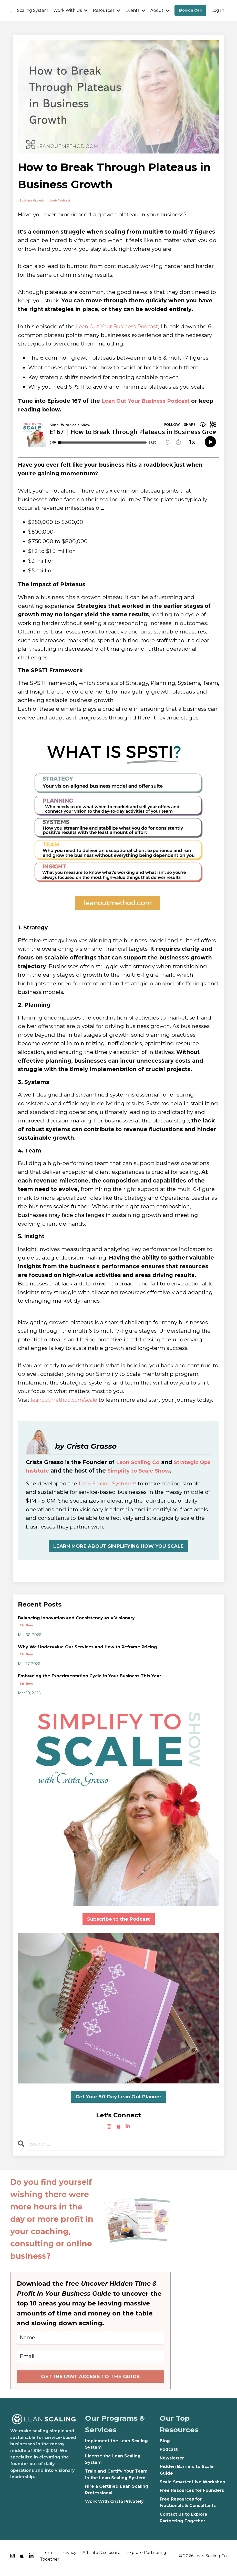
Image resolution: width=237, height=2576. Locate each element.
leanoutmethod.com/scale (66, 1400)
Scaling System (32, 10)
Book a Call (190, 10)
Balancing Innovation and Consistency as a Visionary (76, 1618)
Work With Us (70, 10)
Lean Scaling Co (139, 1462)
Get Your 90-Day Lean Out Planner (118, 2097)
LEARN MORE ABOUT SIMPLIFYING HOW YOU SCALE (118, 1546)
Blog (165, 2445)
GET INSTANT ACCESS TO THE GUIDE (90, 2379)
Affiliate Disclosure (101, 2557)
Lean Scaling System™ (109, 1483)
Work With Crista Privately (114, 2506)
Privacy (68, 2557)
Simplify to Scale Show (155, 1470)
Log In (217, 10)
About (159, 10)
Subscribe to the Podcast (118, 1919)
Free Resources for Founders (192, 2495)
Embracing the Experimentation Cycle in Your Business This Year (89, 1676)
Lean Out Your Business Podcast (119, 326)
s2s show (26, 1625)
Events (135, 10)
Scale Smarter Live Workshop (192, 2486)
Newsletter (172, 2462)
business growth (31, 200)
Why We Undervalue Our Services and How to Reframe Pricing (87, 1647)
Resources (106, 10)
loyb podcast (60, 200)
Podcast (169, 2454)
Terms (49, 2557)
